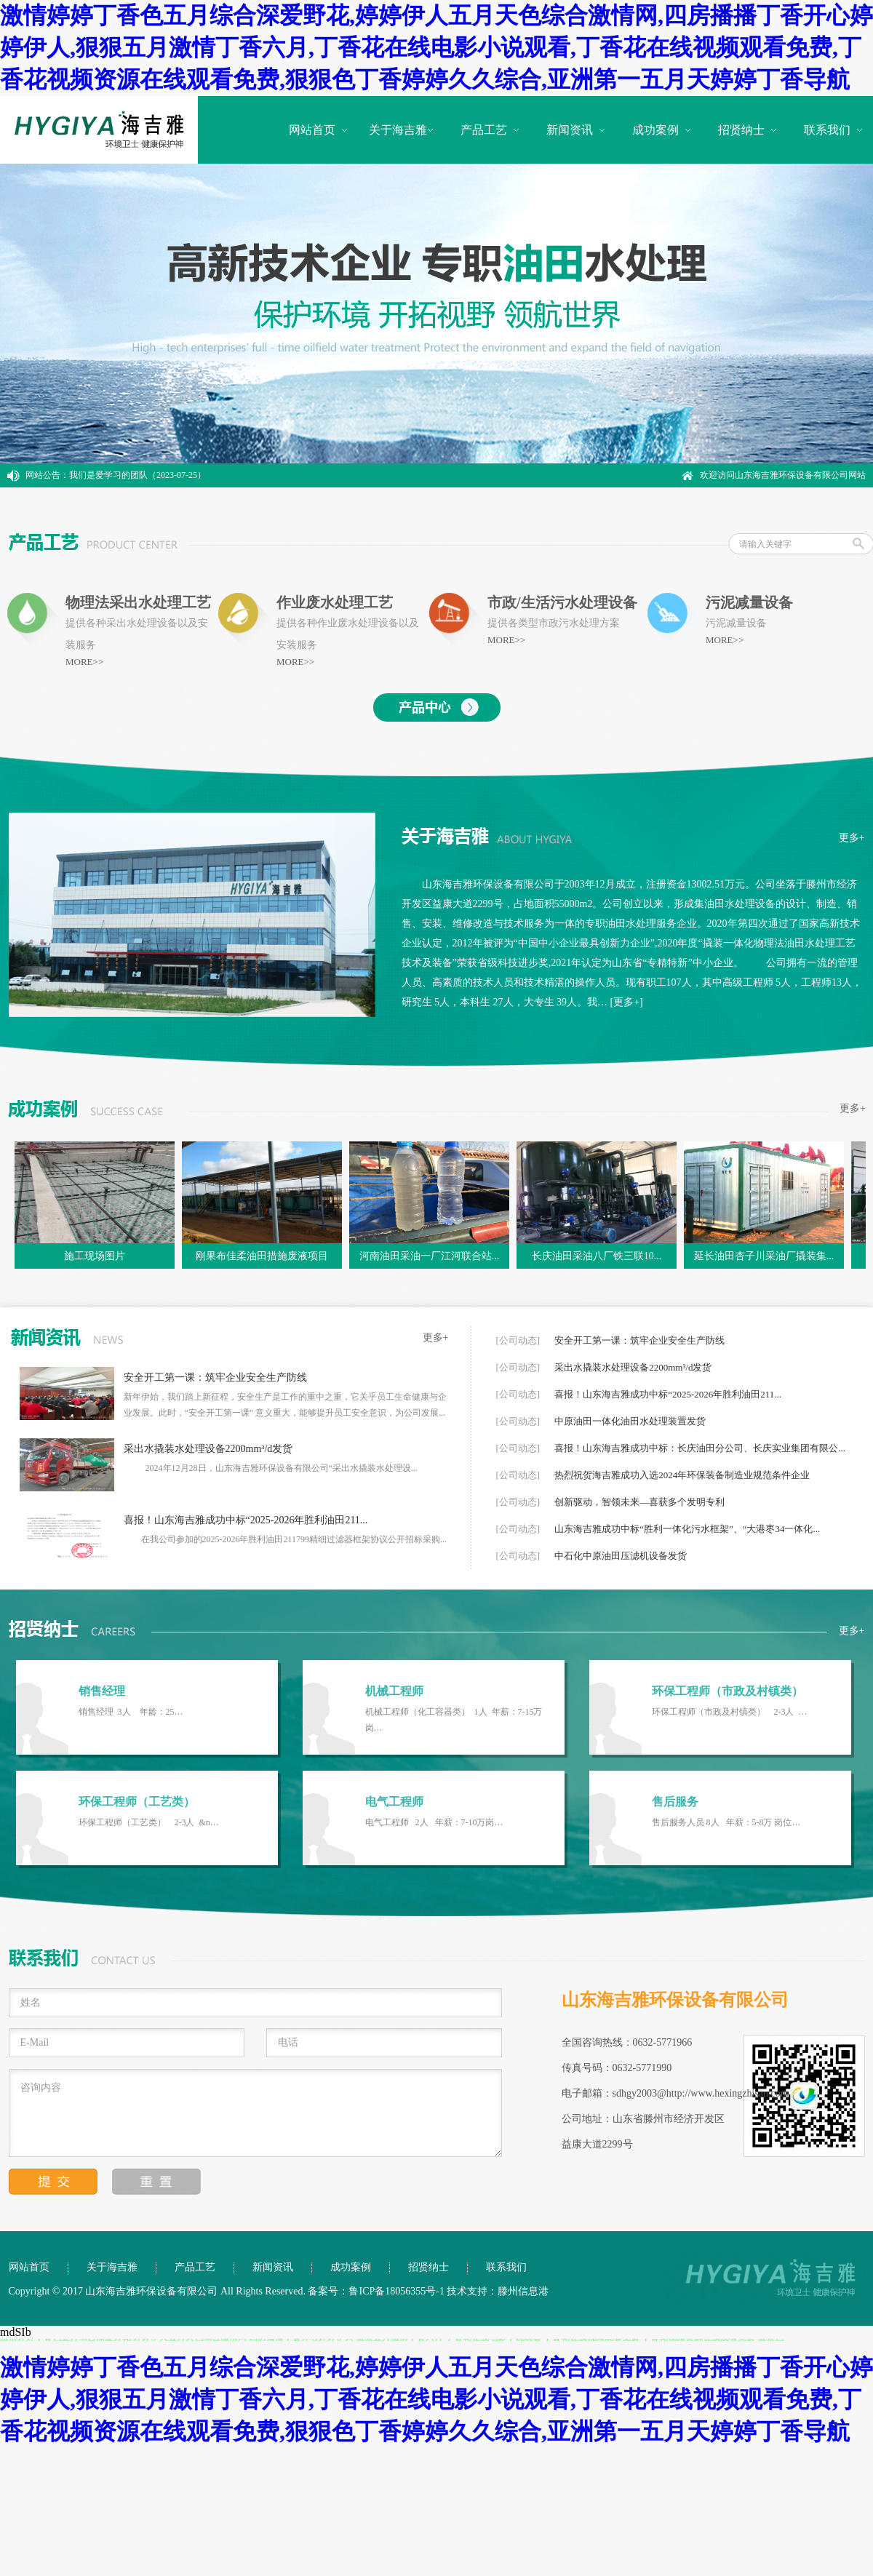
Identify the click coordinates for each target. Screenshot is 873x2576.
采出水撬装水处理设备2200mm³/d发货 (208, 1448)
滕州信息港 (523, 2291)
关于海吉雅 (398, 130)
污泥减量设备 (749, 602)
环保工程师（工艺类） (137, 1801)
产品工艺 (484, 130)
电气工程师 (394, 1801)
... (442, 1413)
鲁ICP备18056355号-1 (396, 2291)
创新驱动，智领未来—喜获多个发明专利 (639, 1501)
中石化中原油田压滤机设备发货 (620, 1555)
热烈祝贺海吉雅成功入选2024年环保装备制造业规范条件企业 (682, 1475)
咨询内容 (255, 2113)
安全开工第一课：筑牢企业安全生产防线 (215, 1377)
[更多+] (626, 1002)
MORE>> (84, 661)
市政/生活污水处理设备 (562, 602)
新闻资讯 (569, 130)
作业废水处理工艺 (334, 602)
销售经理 (102, 1691)
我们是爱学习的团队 (108, 475)
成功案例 (655, 130)
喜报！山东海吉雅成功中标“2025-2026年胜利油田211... (246, 1520)
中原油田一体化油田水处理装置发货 (630, 1421)
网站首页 (312, 130)
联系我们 (827, 130)
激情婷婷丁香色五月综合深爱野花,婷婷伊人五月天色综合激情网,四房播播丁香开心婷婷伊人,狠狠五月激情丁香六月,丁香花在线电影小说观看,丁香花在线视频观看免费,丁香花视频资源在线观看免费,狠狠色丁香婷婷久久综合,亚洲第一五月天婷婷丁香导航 (436, 47)
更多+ (852, 837)
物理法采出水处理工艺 (138, 602)
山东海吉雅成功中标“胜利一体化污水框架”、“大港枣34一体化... (687, 1528)
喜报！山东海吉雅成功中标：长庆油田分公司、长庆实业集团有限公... (699, 1448)
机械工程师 (394, 1691)
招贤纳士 (741, 130)
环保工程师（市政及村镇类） (727, 1691)
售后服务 (675, 1801)
